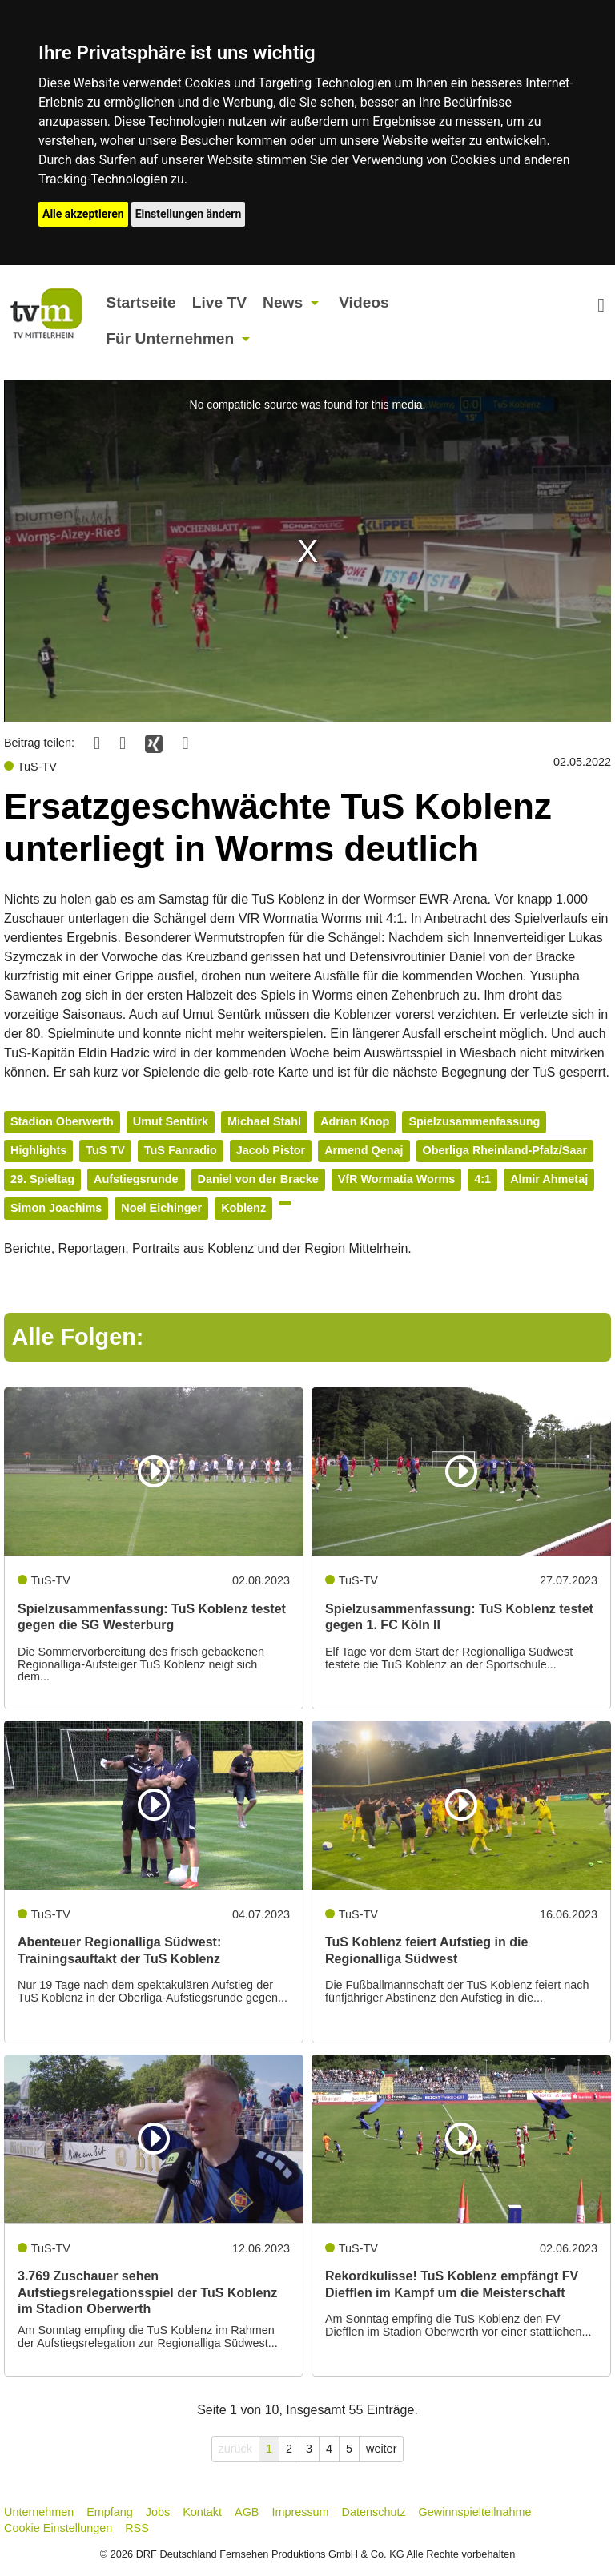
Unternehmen (39, 2512)
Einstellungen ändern (188, 213)
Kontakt (202, 2512)
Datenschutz (374, 2512)
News (283, 302)
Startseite (140, 302)
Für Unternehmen (170, 338)
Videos (364, 302)
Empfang (109, 2512)
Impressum (299, 2512)
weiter (381, 2448)
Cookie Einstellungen (58, 2528)
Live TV (219, 302)
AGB (247, 2512)
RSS (137, 2528)
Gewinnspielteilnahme (475, 2512)
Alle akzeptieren (83, 213)
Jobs (158, 2512)
